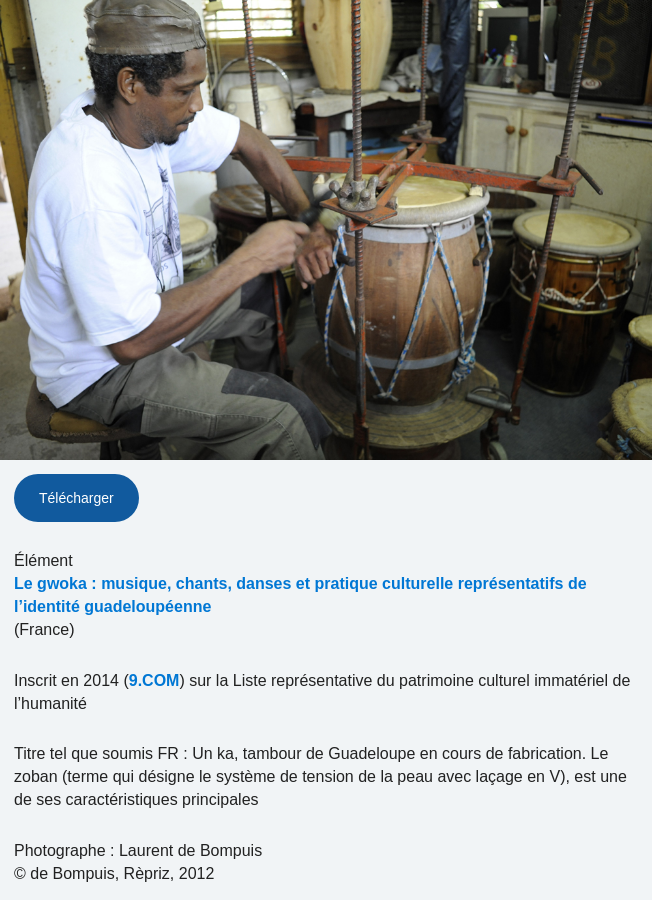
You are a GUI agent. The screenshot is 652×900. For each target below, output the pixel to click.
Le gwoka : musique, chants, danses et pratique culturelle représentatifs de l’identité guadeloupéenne (300, 595)
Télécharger (76, 498)
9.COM (154, 680)
